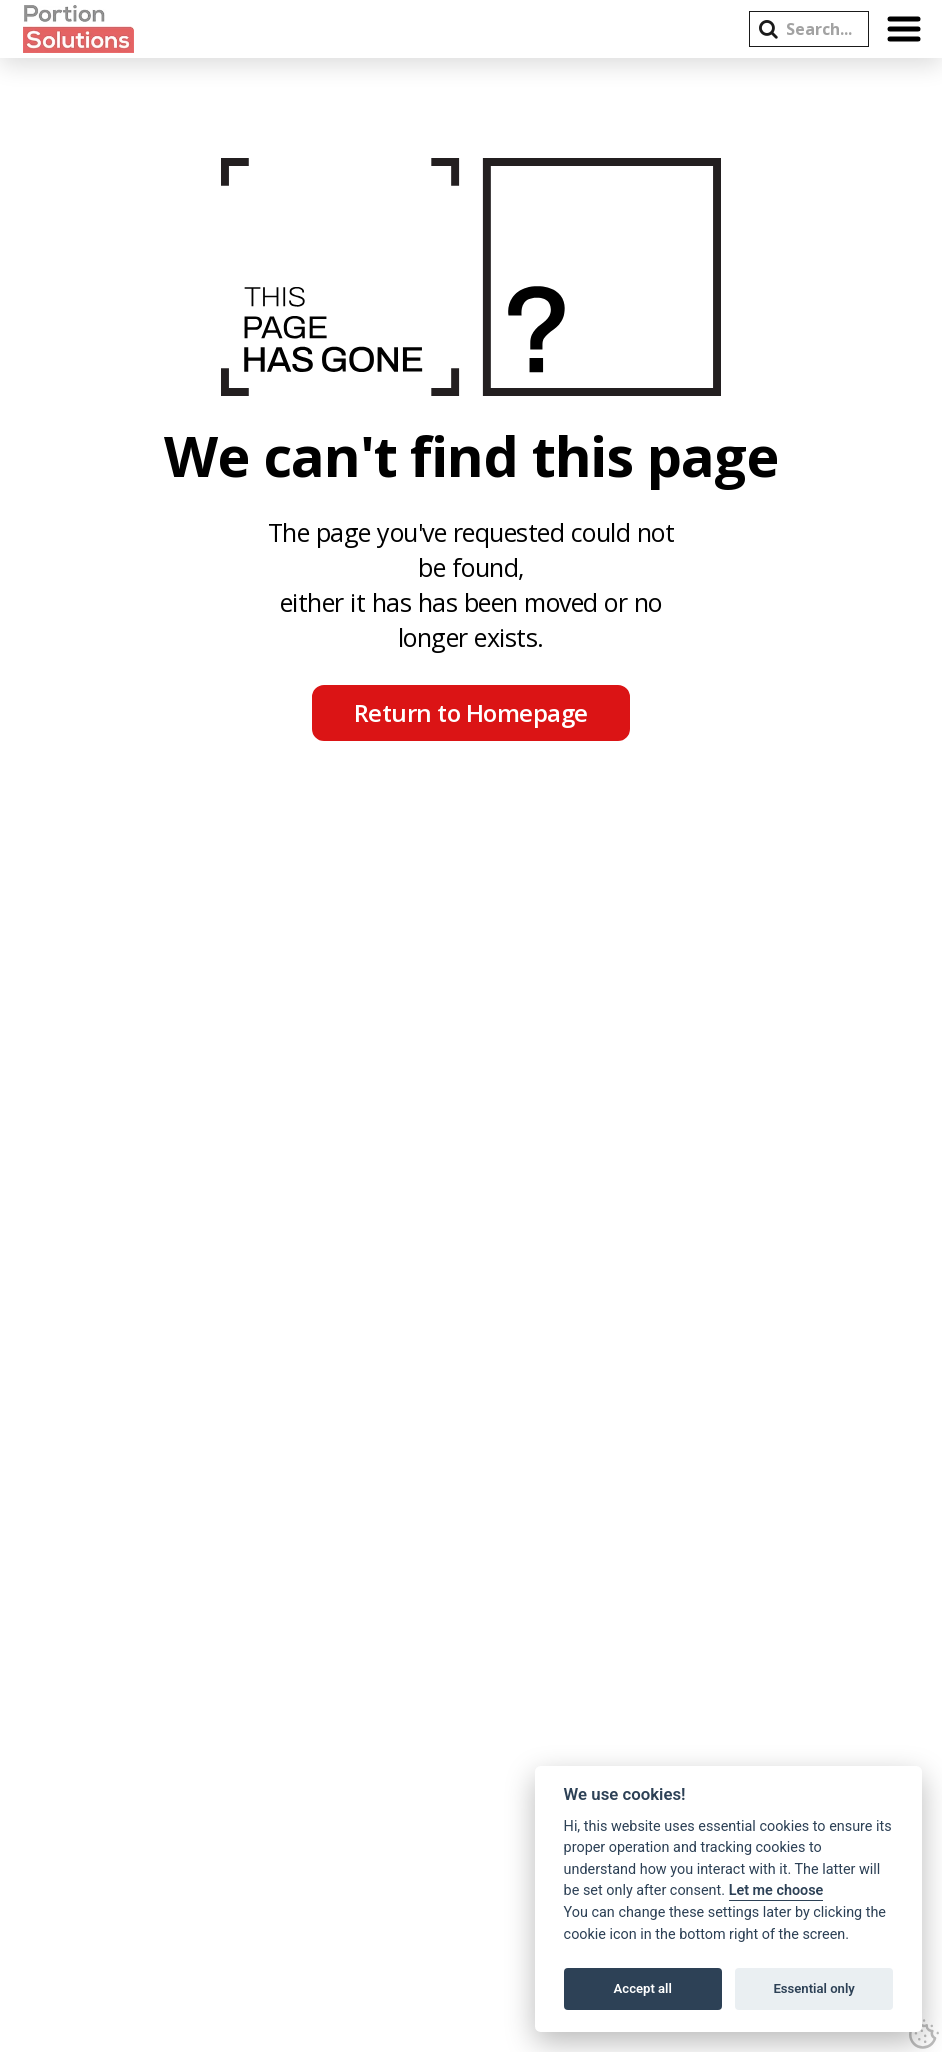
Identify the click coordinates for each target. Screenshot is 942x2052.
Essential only (813, 1988)
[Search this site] (820, 29)
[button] (769, 29)
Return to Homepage (471, 712)
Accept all (643, 1988)
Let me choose (776, 1890)
